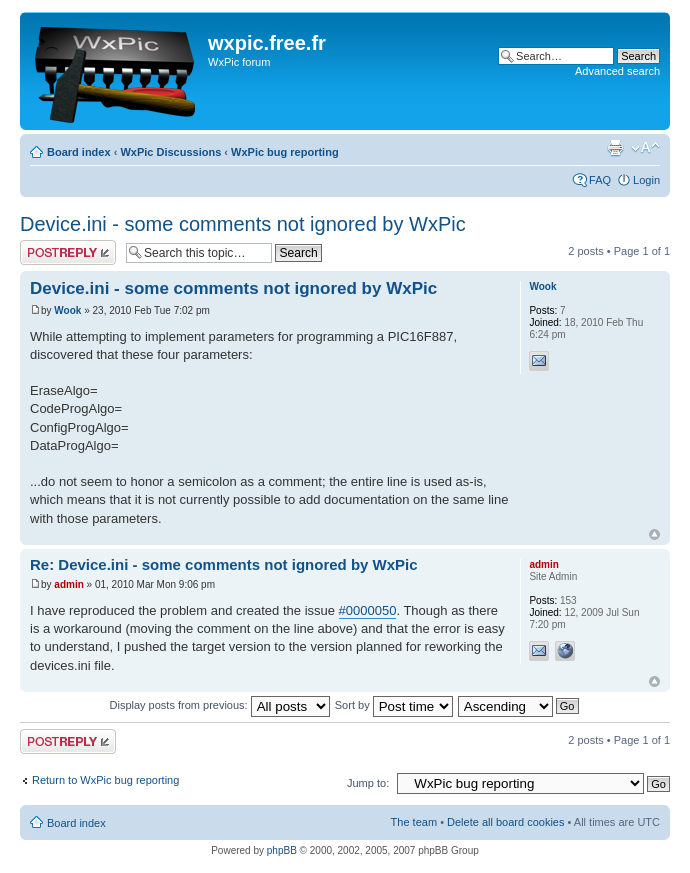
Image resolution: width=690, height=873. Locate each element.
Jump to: (368, 783)
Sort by (394, 705)
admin (68, 584)
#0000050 (368, 610)
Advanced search (617, 71)
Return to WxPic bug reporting (105, 780)
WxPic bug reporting (285, 152)
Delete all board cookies (505, 822)
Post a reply (68, 252)
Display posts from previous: (220, 705)
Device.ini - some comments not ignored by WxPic (243, 224)
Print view (615, 148)
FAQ (600, 180)
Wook (67, 310)
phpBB (282, 850)
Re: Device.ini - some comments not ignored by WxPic (224, 564)
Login (646, 180)
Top (654, 534)
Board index (79, 152)
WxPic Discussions (170, 152)
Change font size (645, 148)
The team (414, 822)
